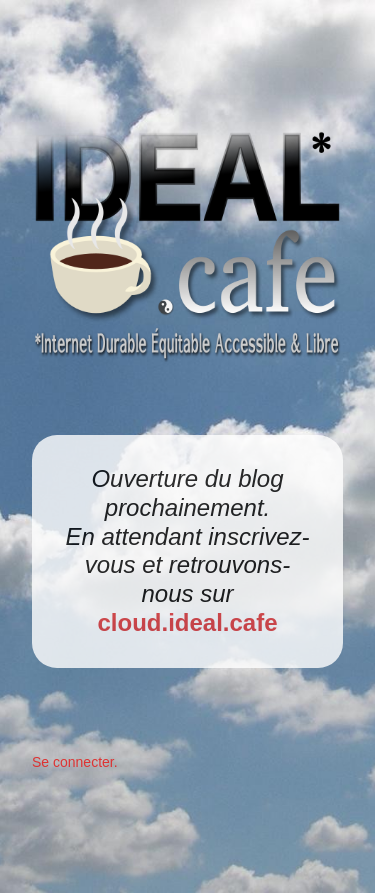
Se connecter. (75, 762)
